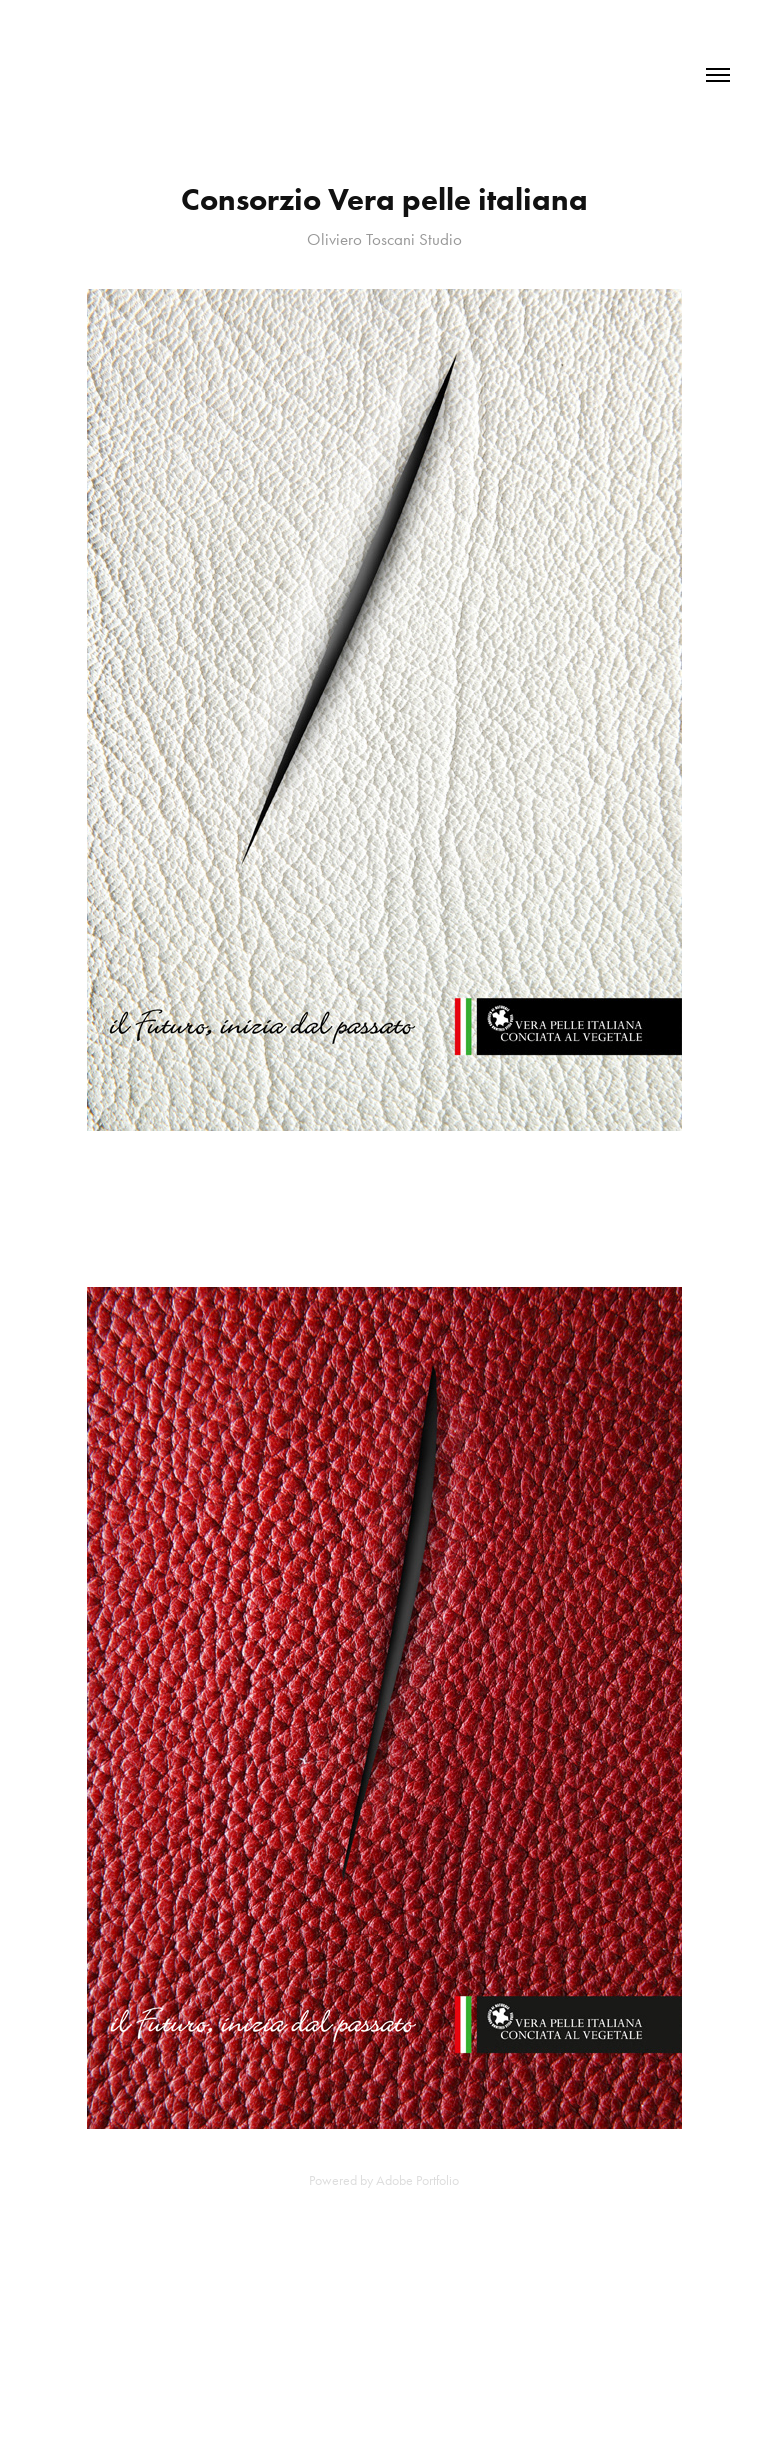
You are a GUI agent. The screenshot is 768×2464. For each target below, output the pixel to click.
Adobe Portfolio (417, 2180)
